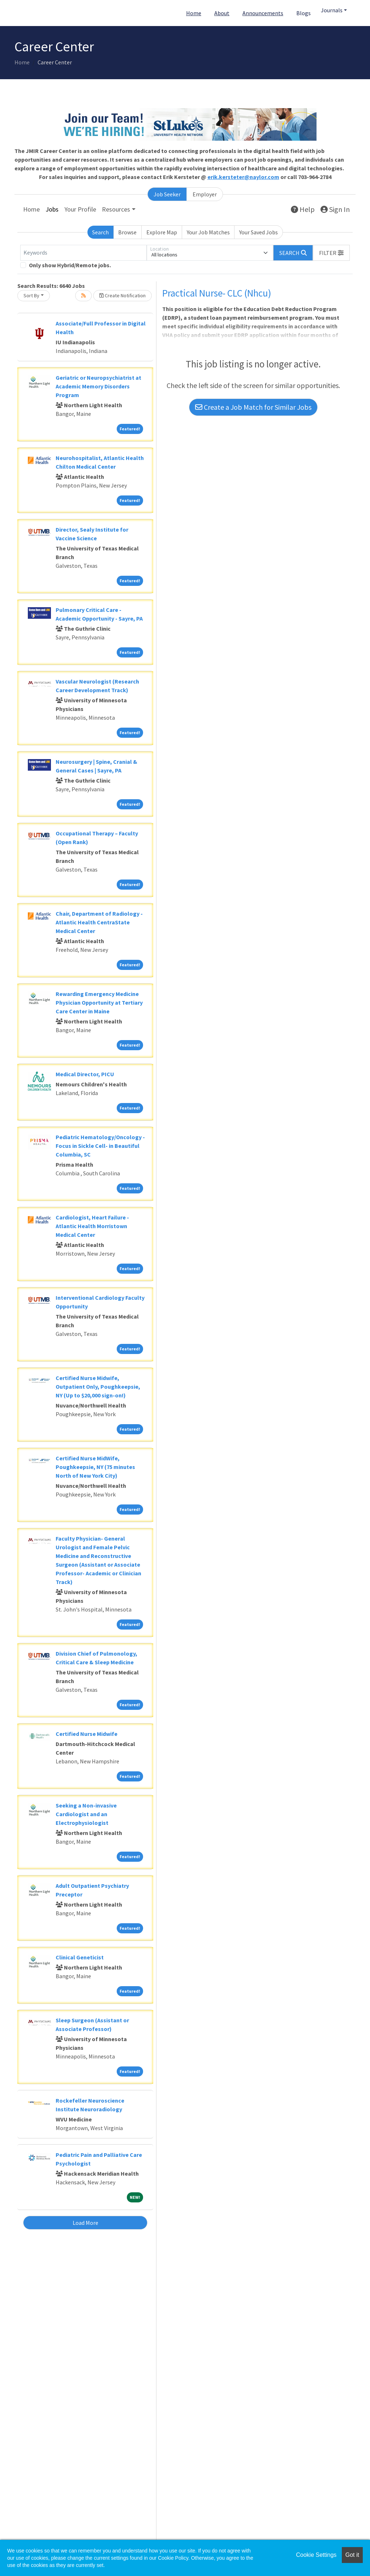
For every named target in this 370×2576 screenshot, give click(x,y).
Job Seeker (167, 194)
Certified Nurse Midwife (86, 1733)
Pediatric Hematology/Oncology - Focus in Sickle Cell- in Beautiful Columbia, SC (100, 1145)
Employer (205, 194)
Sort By (31, 295)
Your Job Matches (208, 232)
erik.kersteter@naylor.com (243, 176)
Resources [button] (116, 209)
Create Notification (122, 295)
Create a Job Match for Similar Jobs (253, 407)
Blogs (303, 13)
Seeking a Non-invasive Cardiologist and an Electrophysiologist (86, 1814)
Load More (85, 2222)
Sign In (335, 209)
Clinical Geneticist (80, 1957)
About (221, 13)
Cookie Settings (316, 2555)
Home (193, 13)
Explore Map (161, 232)
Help (303, 209)
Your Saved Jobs (258, 232)
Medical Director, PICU (85, 1074)
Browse (127, 232)
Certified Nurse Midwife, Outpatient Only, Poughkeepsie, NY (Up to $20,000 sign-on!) (98, 1386)
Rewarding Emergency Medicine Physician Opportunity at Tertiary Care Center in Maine (99, 1002)
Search (100, 232)
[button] (331, 253)
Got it (352, 2555)
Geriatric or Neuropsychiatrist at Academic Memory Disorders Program (98, 386)
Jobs (52, 209)
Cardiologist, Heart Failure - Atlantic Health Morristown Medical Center (92, 1226)
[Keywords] (83, 253)
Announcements (262, 13)
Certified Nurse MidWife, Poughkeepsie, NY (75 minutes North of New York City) (95, 1467)
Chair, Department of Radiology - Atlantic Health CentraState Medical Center (99, 922)
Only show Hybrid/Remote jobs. (70, 265)
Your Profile (80, 209)
